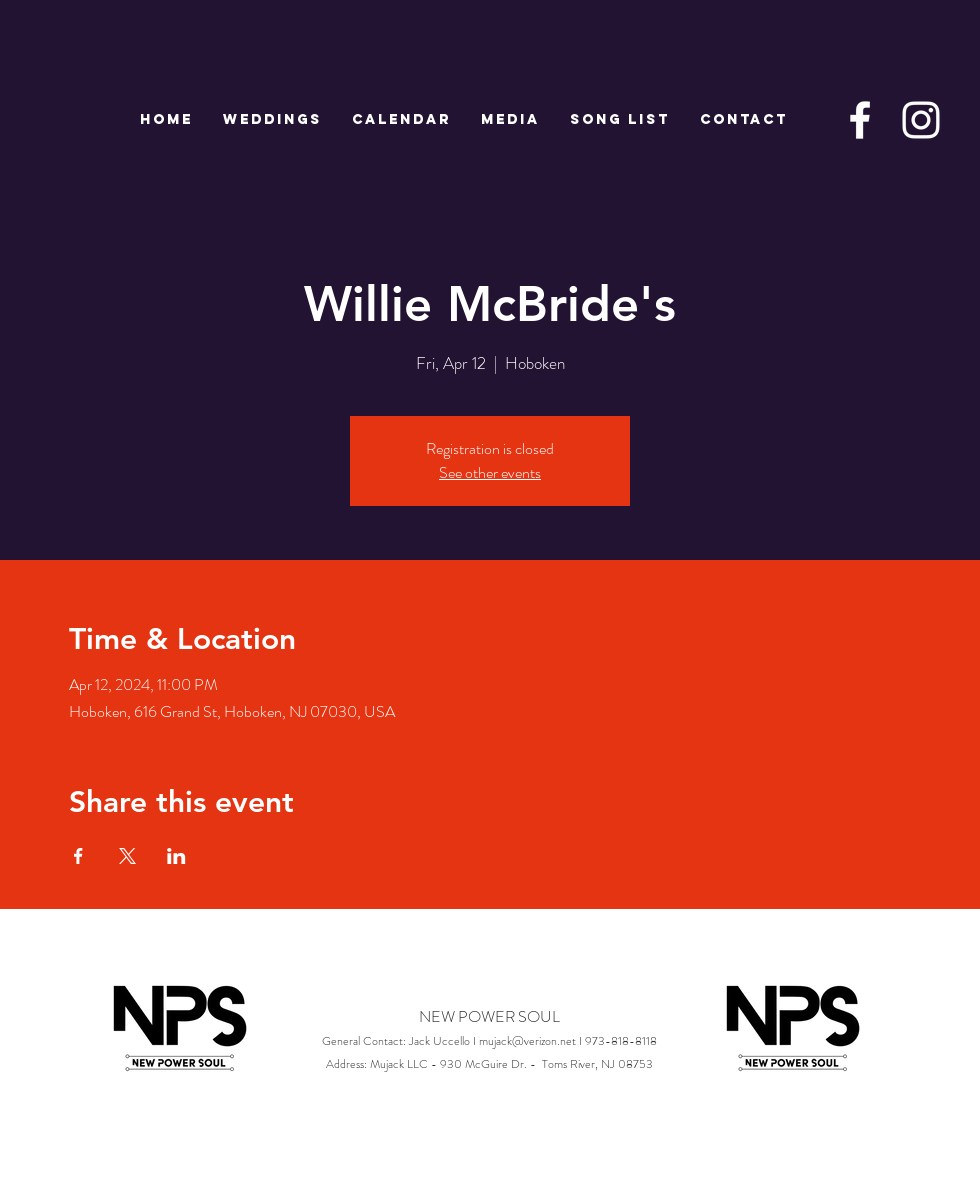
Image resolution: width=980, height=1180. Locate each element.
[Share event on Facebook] (78, 856)
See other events (490, 472)
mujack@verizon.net (527, 1041)
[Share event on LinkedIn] (176, 856)
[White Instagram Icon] (921, 120)
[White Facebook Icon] (860, 120)
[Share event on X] (127, 856)
